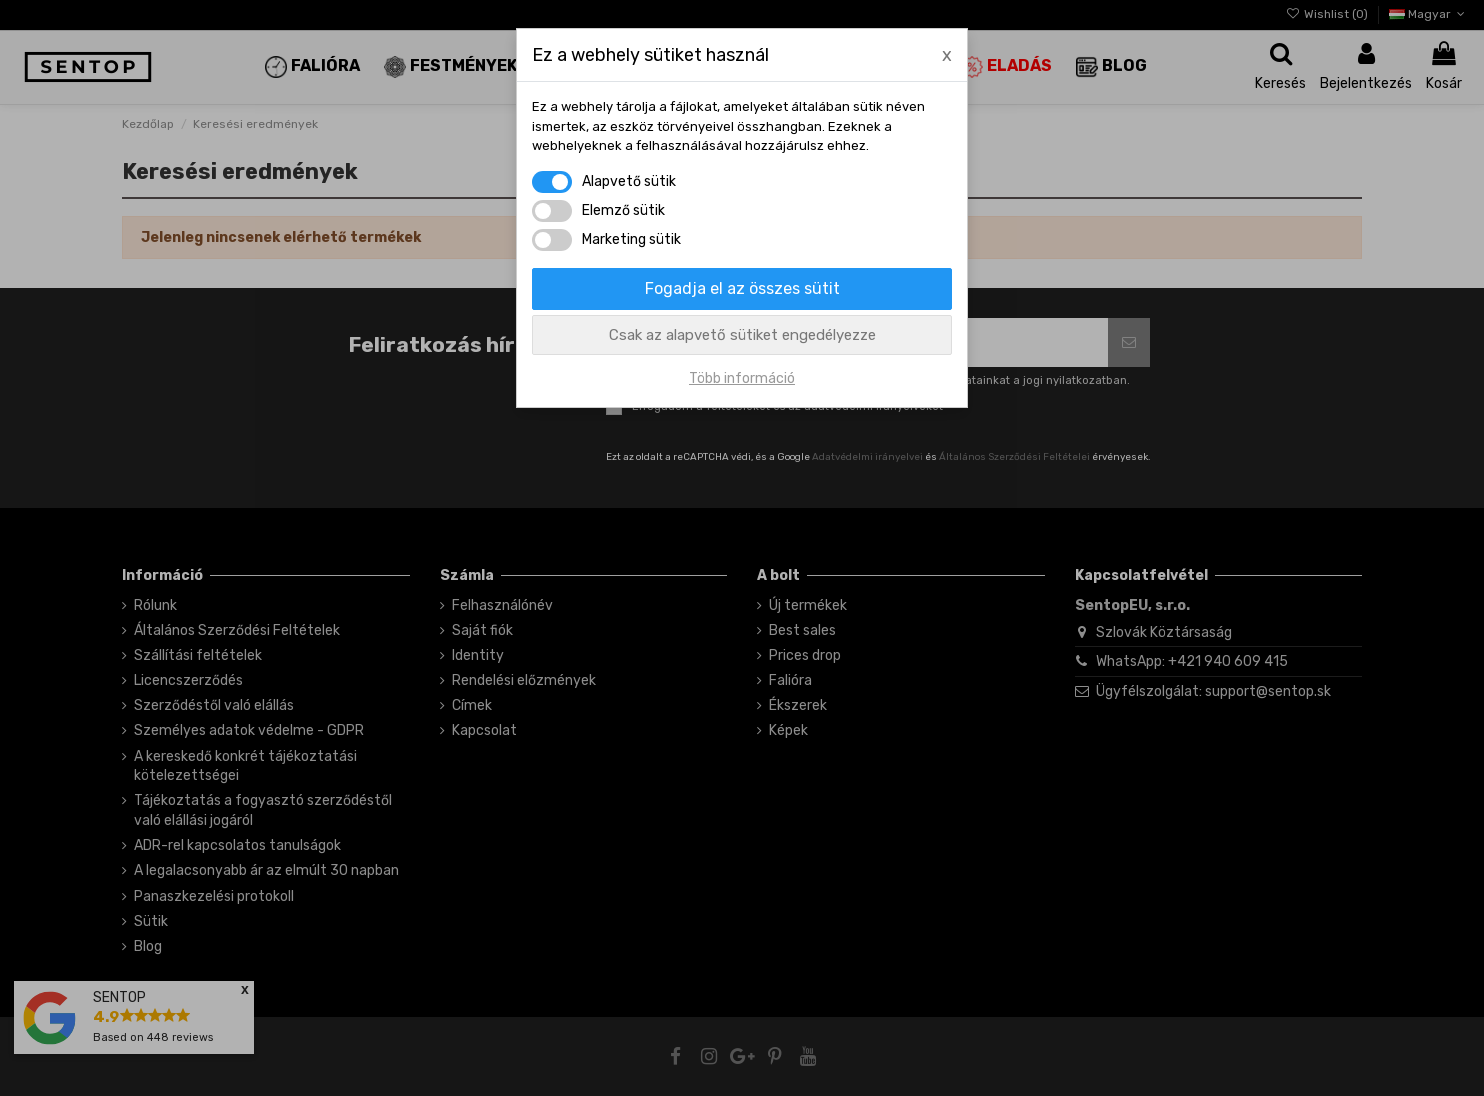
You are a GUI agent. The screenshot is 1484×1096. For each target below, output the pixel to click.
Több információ (742, 378)
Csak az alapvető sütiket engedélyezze (742, 335)
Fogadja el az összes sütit (742, 288)
